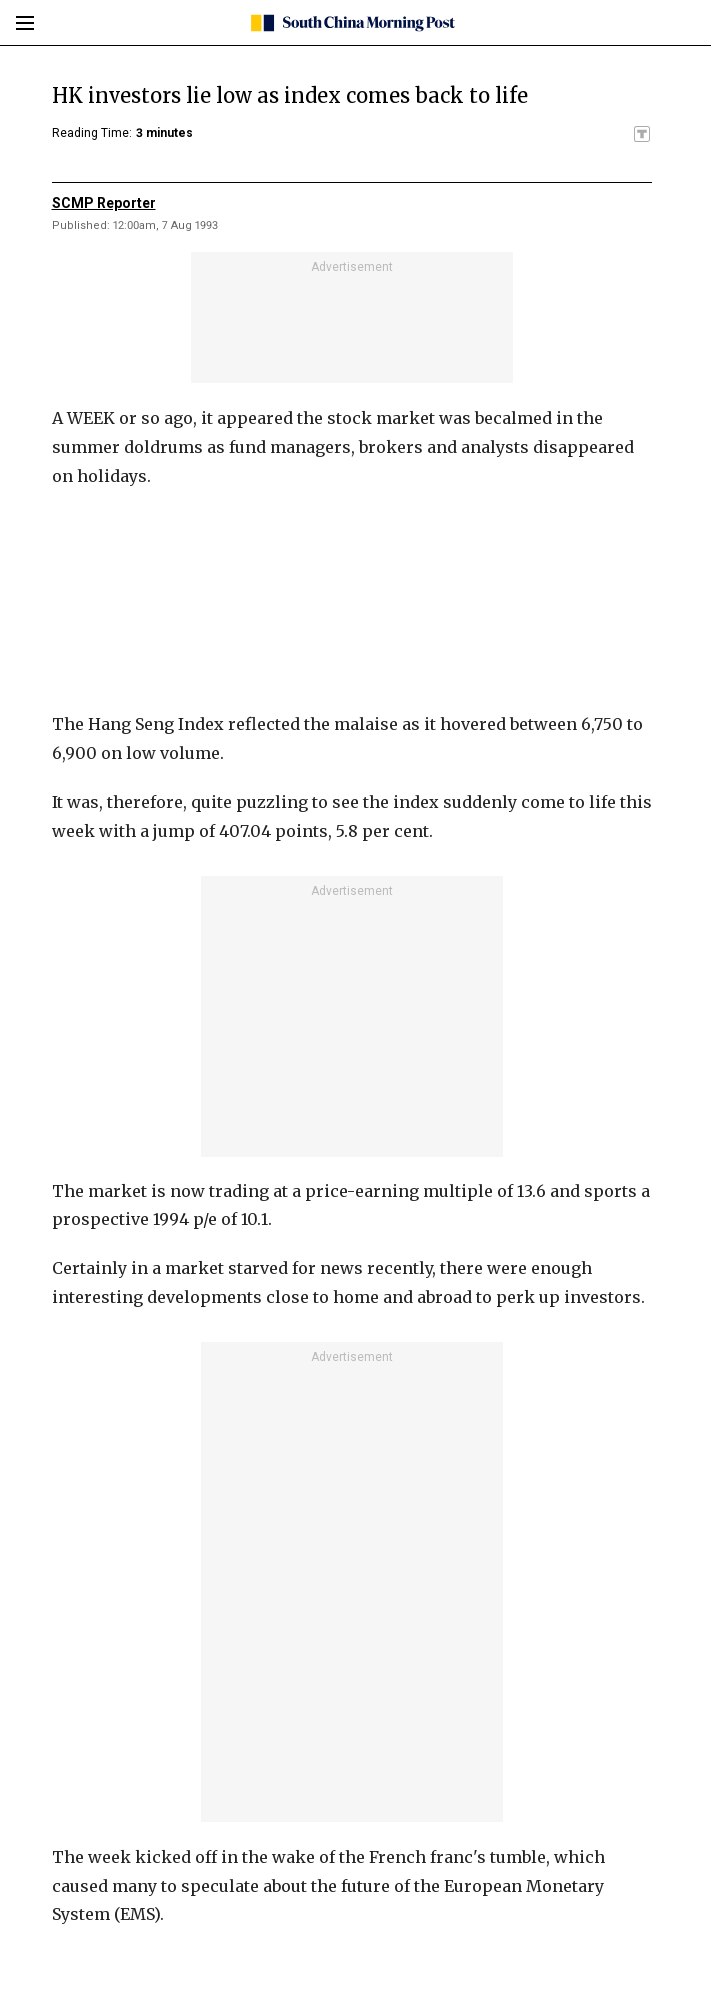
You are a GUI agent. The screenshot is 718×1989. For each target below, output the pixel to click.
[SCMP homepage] (351, 23)
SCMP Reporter (104, 203)
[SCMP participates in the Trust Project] (642, 134)
